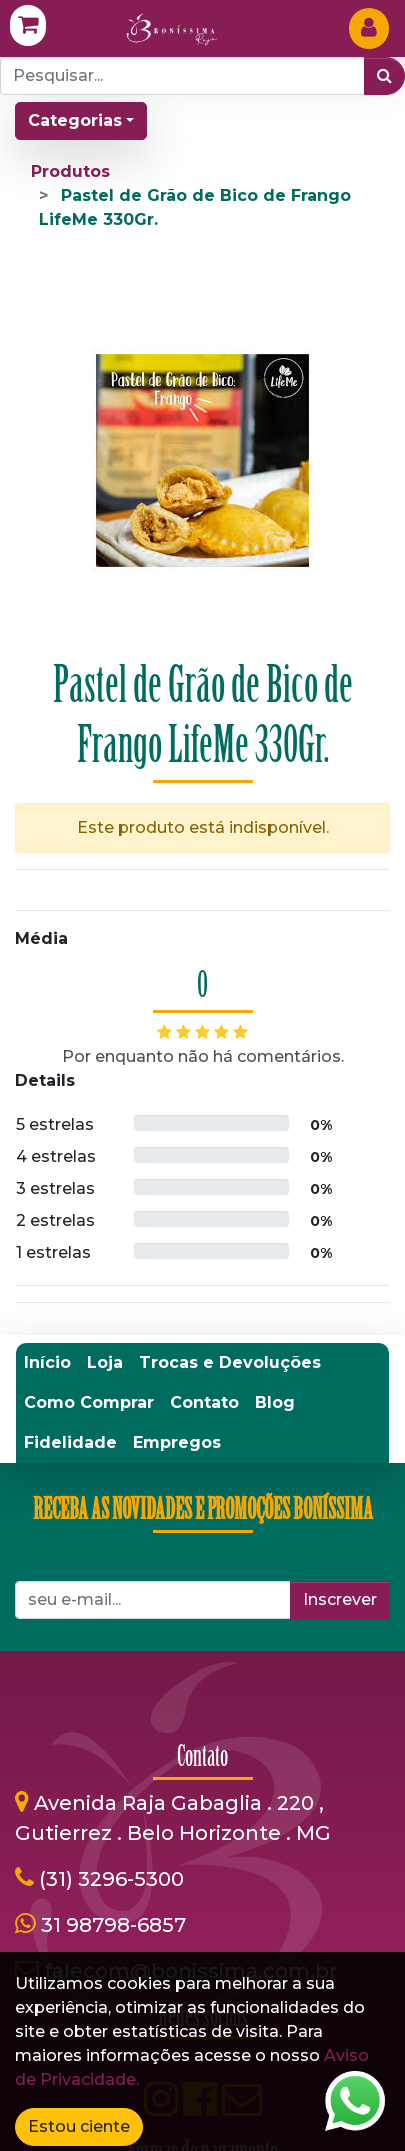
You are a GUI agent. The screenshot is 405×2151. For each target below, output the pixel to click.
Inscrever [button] (340, 1599)
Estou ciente (79, 2126)
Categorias (75, 120)
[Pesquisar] (384, 76)
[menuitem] (47, 1363)
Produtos (70, 171)
